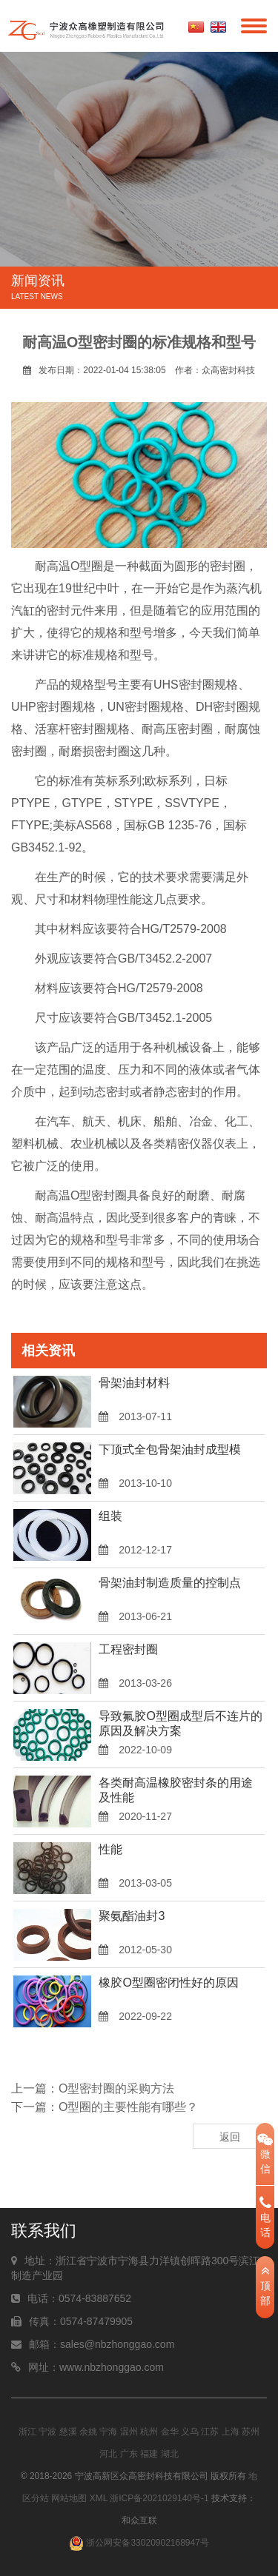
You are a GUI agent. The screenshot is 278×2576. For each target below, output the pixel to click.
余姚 (88, 2431)
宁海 (108, 2431)
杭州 (149, 2431)
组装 (110, 1516)
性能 (110, 1849)
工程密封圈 (128, 1649)
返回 (229, 2137)
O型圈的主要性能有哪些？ (128, 2107)
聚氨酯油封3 (132, 1916)
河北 (108, 2454)
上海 (230, 2431)
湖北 (170, 2454)
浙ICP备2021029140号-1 (159, 2498)
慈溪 (68, 2431)
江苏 (210, 2431)
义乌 (190, 2431)
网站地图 (69, 2498)
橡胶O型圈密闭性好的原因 (168, 1982)
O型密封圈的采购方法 (116, 2088)
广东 (129, 2454)
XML (98, 2498)
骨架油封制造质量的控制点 (170, 1582)
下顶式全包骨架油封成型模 (170, 1449)
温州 (129, 2431)
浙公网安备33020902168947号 (139, 2542)
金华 (170, 2431)
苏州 (250, 2431)
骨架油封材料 (134, 1382)
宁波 (47, 2431)
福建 (149, 2454)
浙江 (27, 2431)
